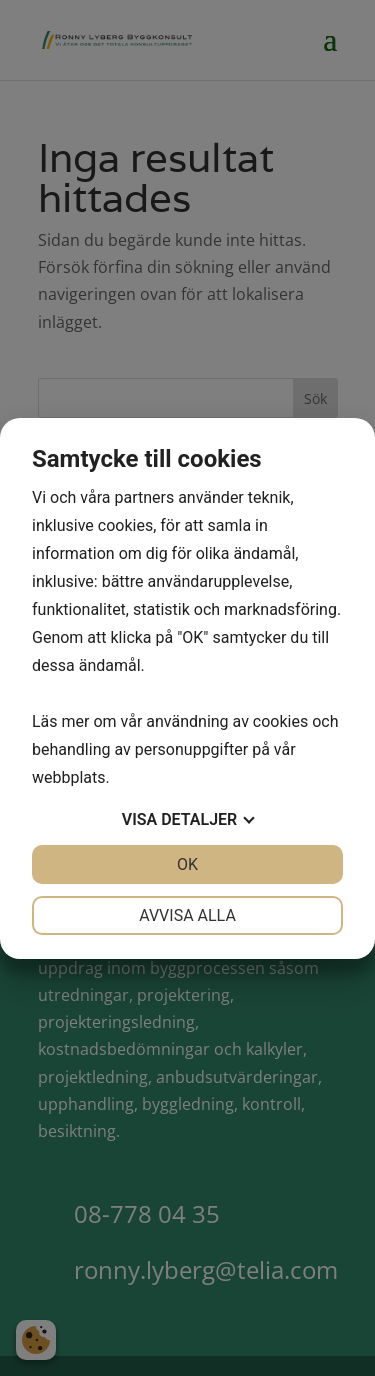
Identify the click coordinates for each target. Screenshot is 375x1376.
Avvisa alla (187, 915)
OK (187, 864)
